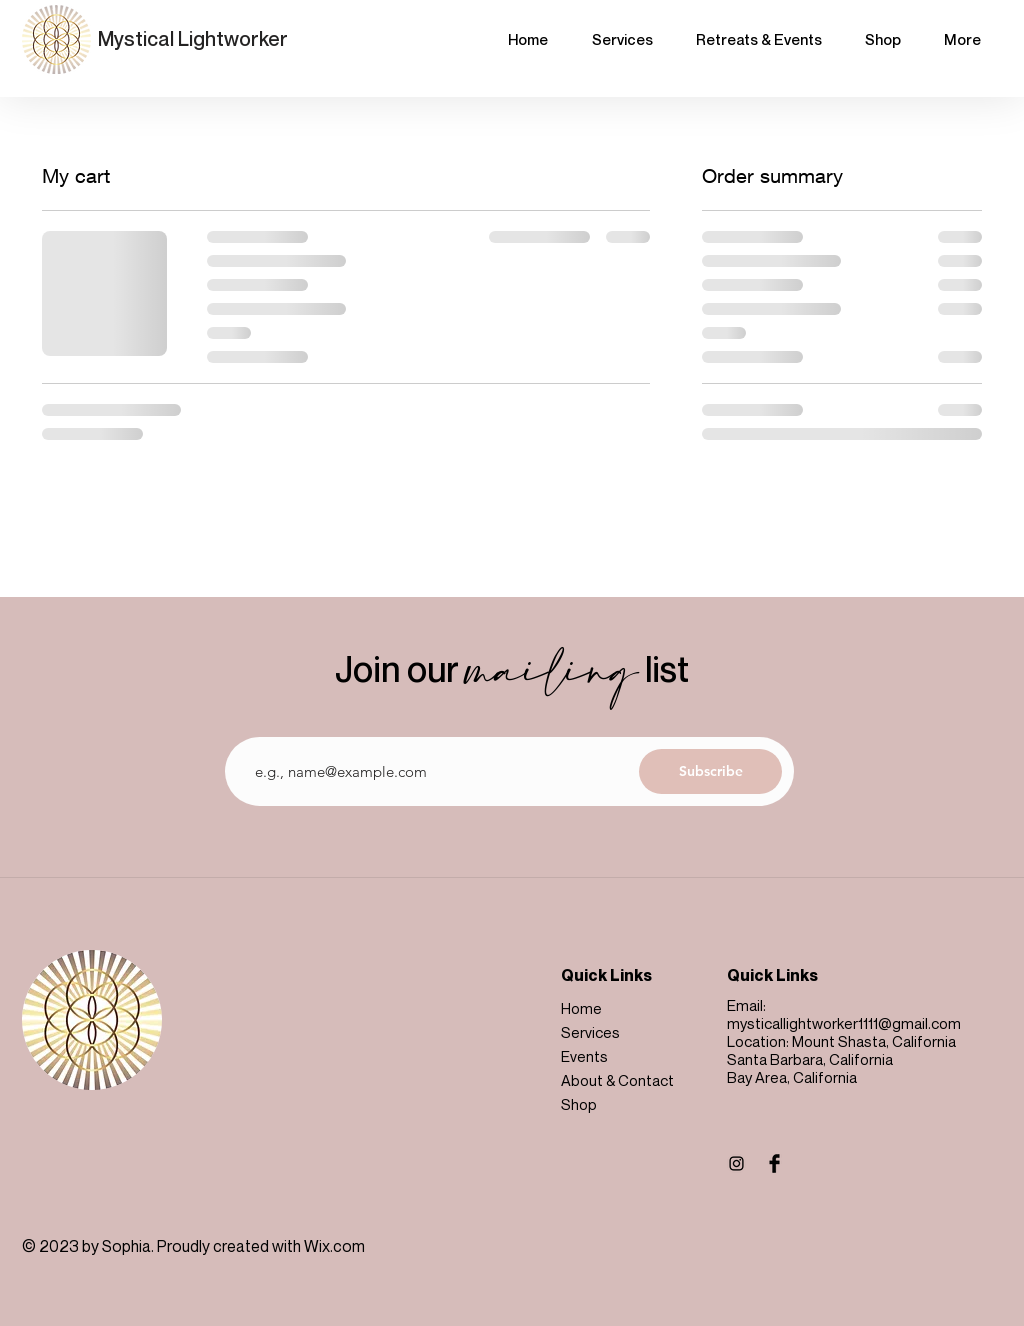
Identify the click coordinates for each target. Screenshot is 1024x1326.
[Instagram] (736, 1163)
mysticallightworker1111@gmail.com (844, 1023)
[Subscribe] (710, 771)
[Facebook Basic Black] (774, 1163)
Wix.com (334, 1246)
